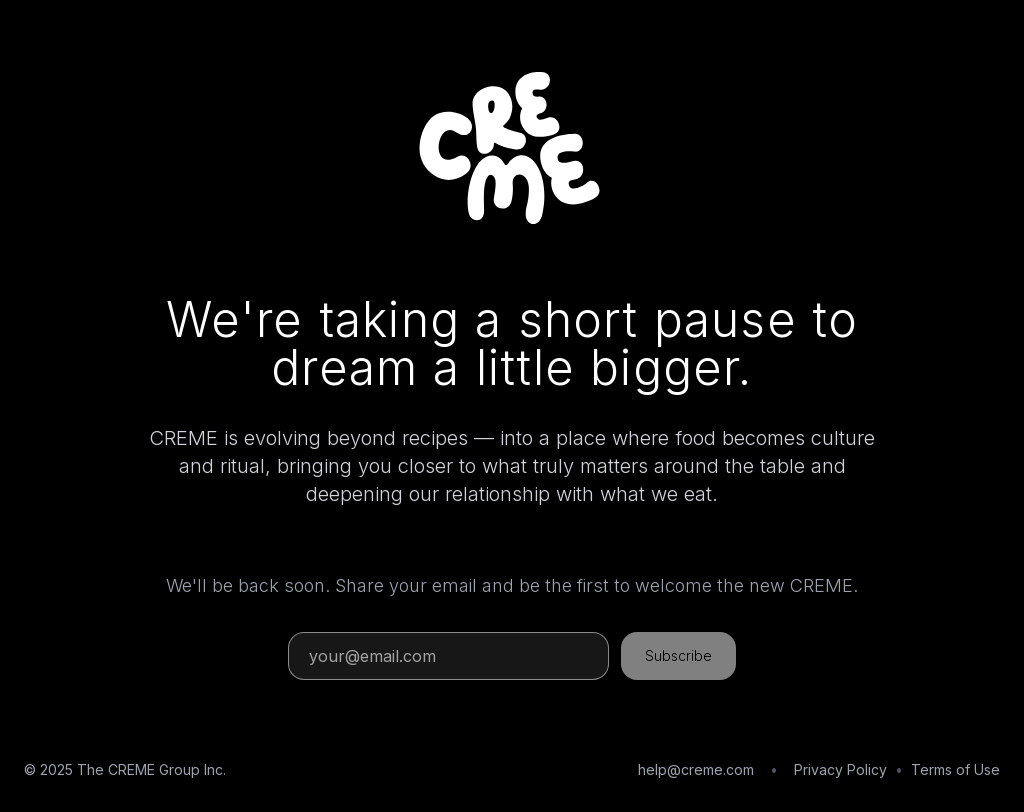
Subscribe (678, 655)
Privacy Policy (840, 769)
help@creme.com (696, 769)
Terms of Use (955, 769)
